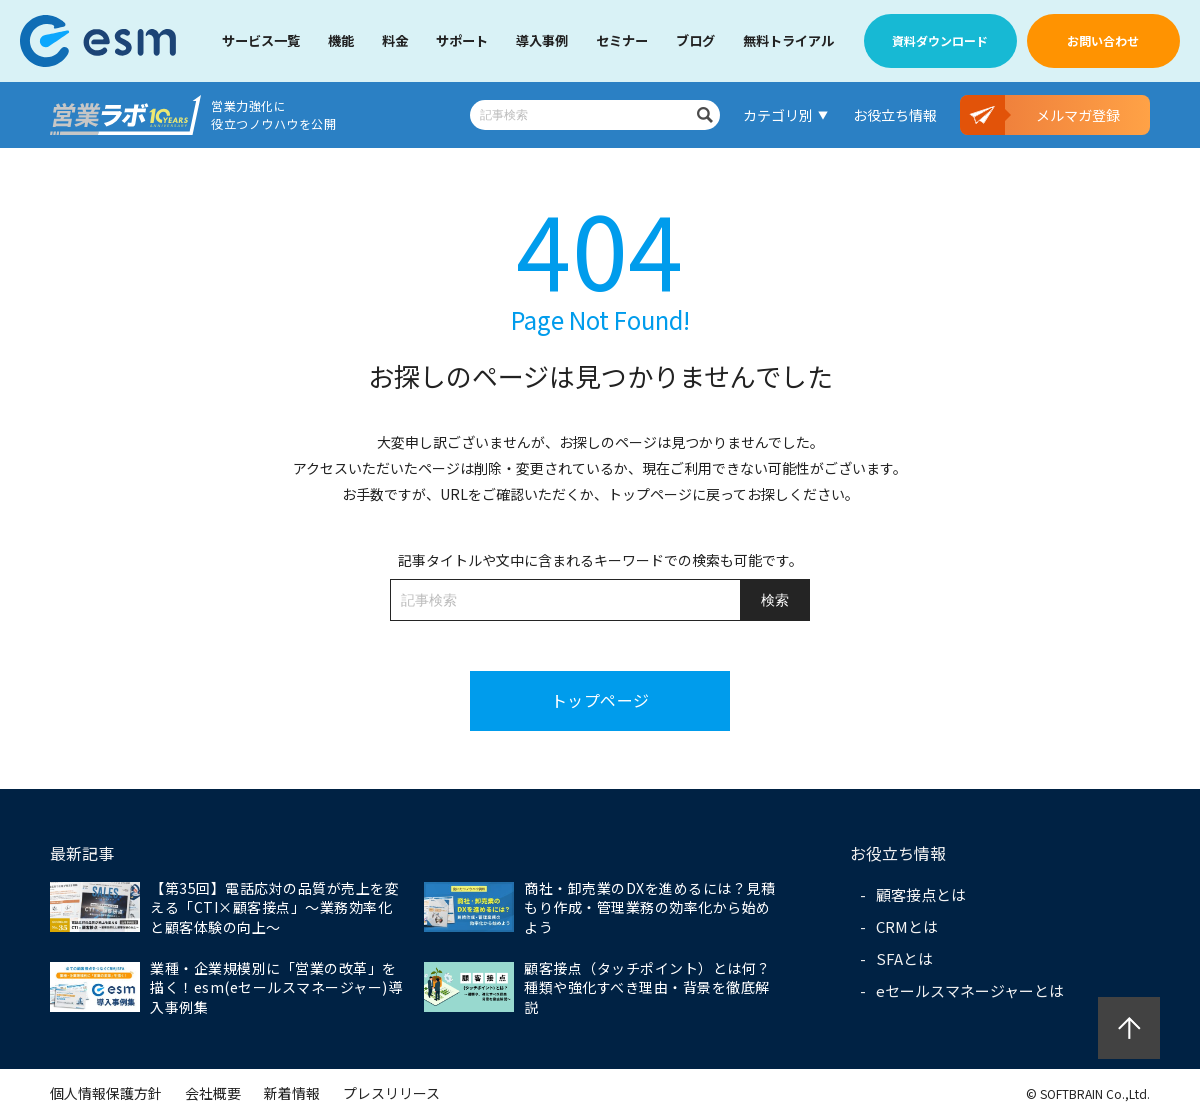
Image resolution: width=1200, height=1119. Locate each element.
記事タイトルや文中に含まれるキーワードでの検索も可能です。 (600, 560)
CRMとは (907, 926)
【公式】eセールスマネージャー (98, 41)
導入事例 (542, 40)
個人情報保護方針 (106, 1093)
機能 (341, 40)
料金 (395, 40)
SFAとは (904, 958)
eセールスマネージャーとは (970, 990)
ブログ (695, 40)
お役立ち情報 (895, 115)
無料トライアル (788, 40)
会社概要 (213, 1093)
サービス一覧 (261, 40)
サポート (462, 40)
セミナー (622, 40)
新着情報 (292, 1093)
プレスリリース (391, 1093)
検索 (705, 115)
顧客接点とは (921, 894)
